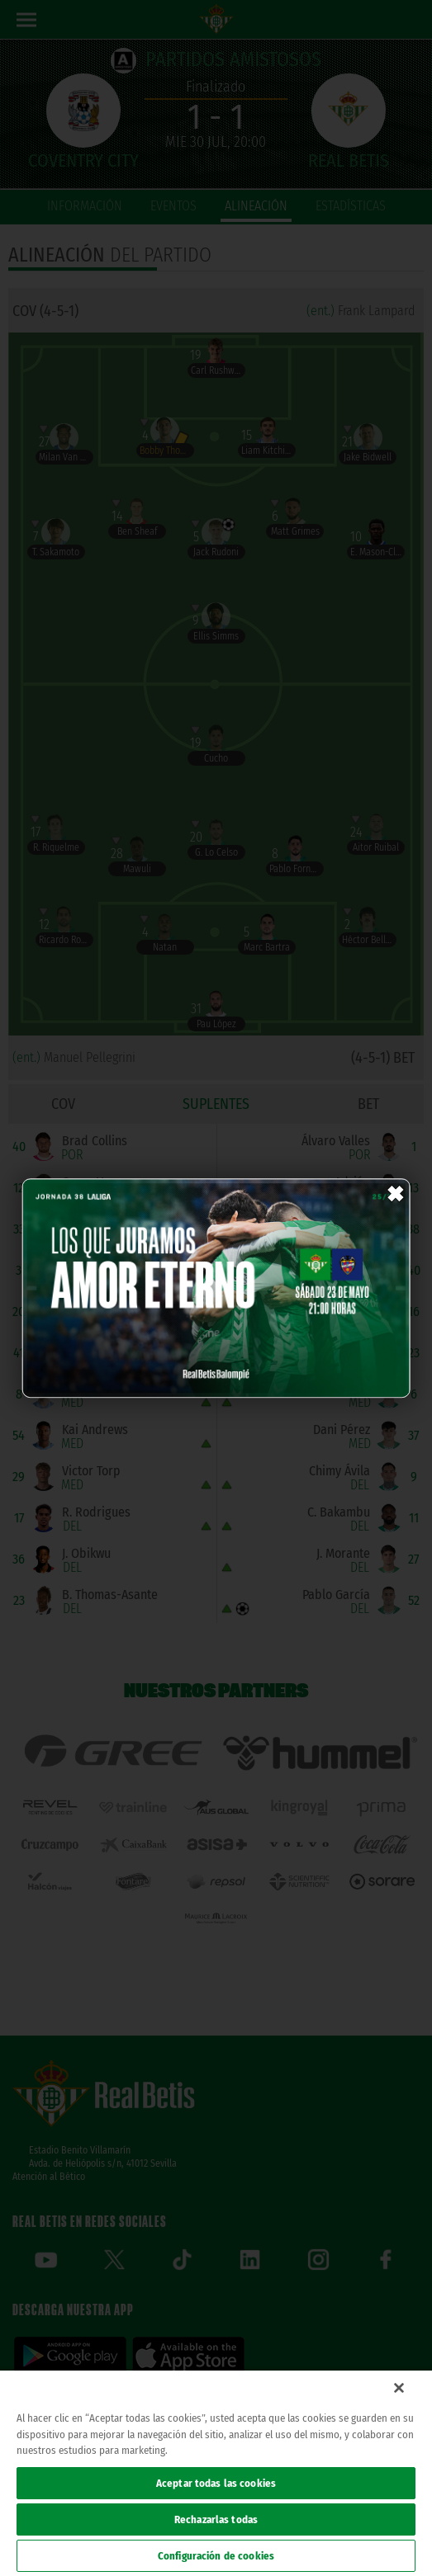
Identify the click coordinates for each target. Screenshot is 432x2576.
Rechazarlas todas (216, 2519)
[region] (216, 2473)
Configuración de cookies (216, 2556)
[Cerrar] (399, 2388)
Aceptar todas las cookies (216, 2483)
